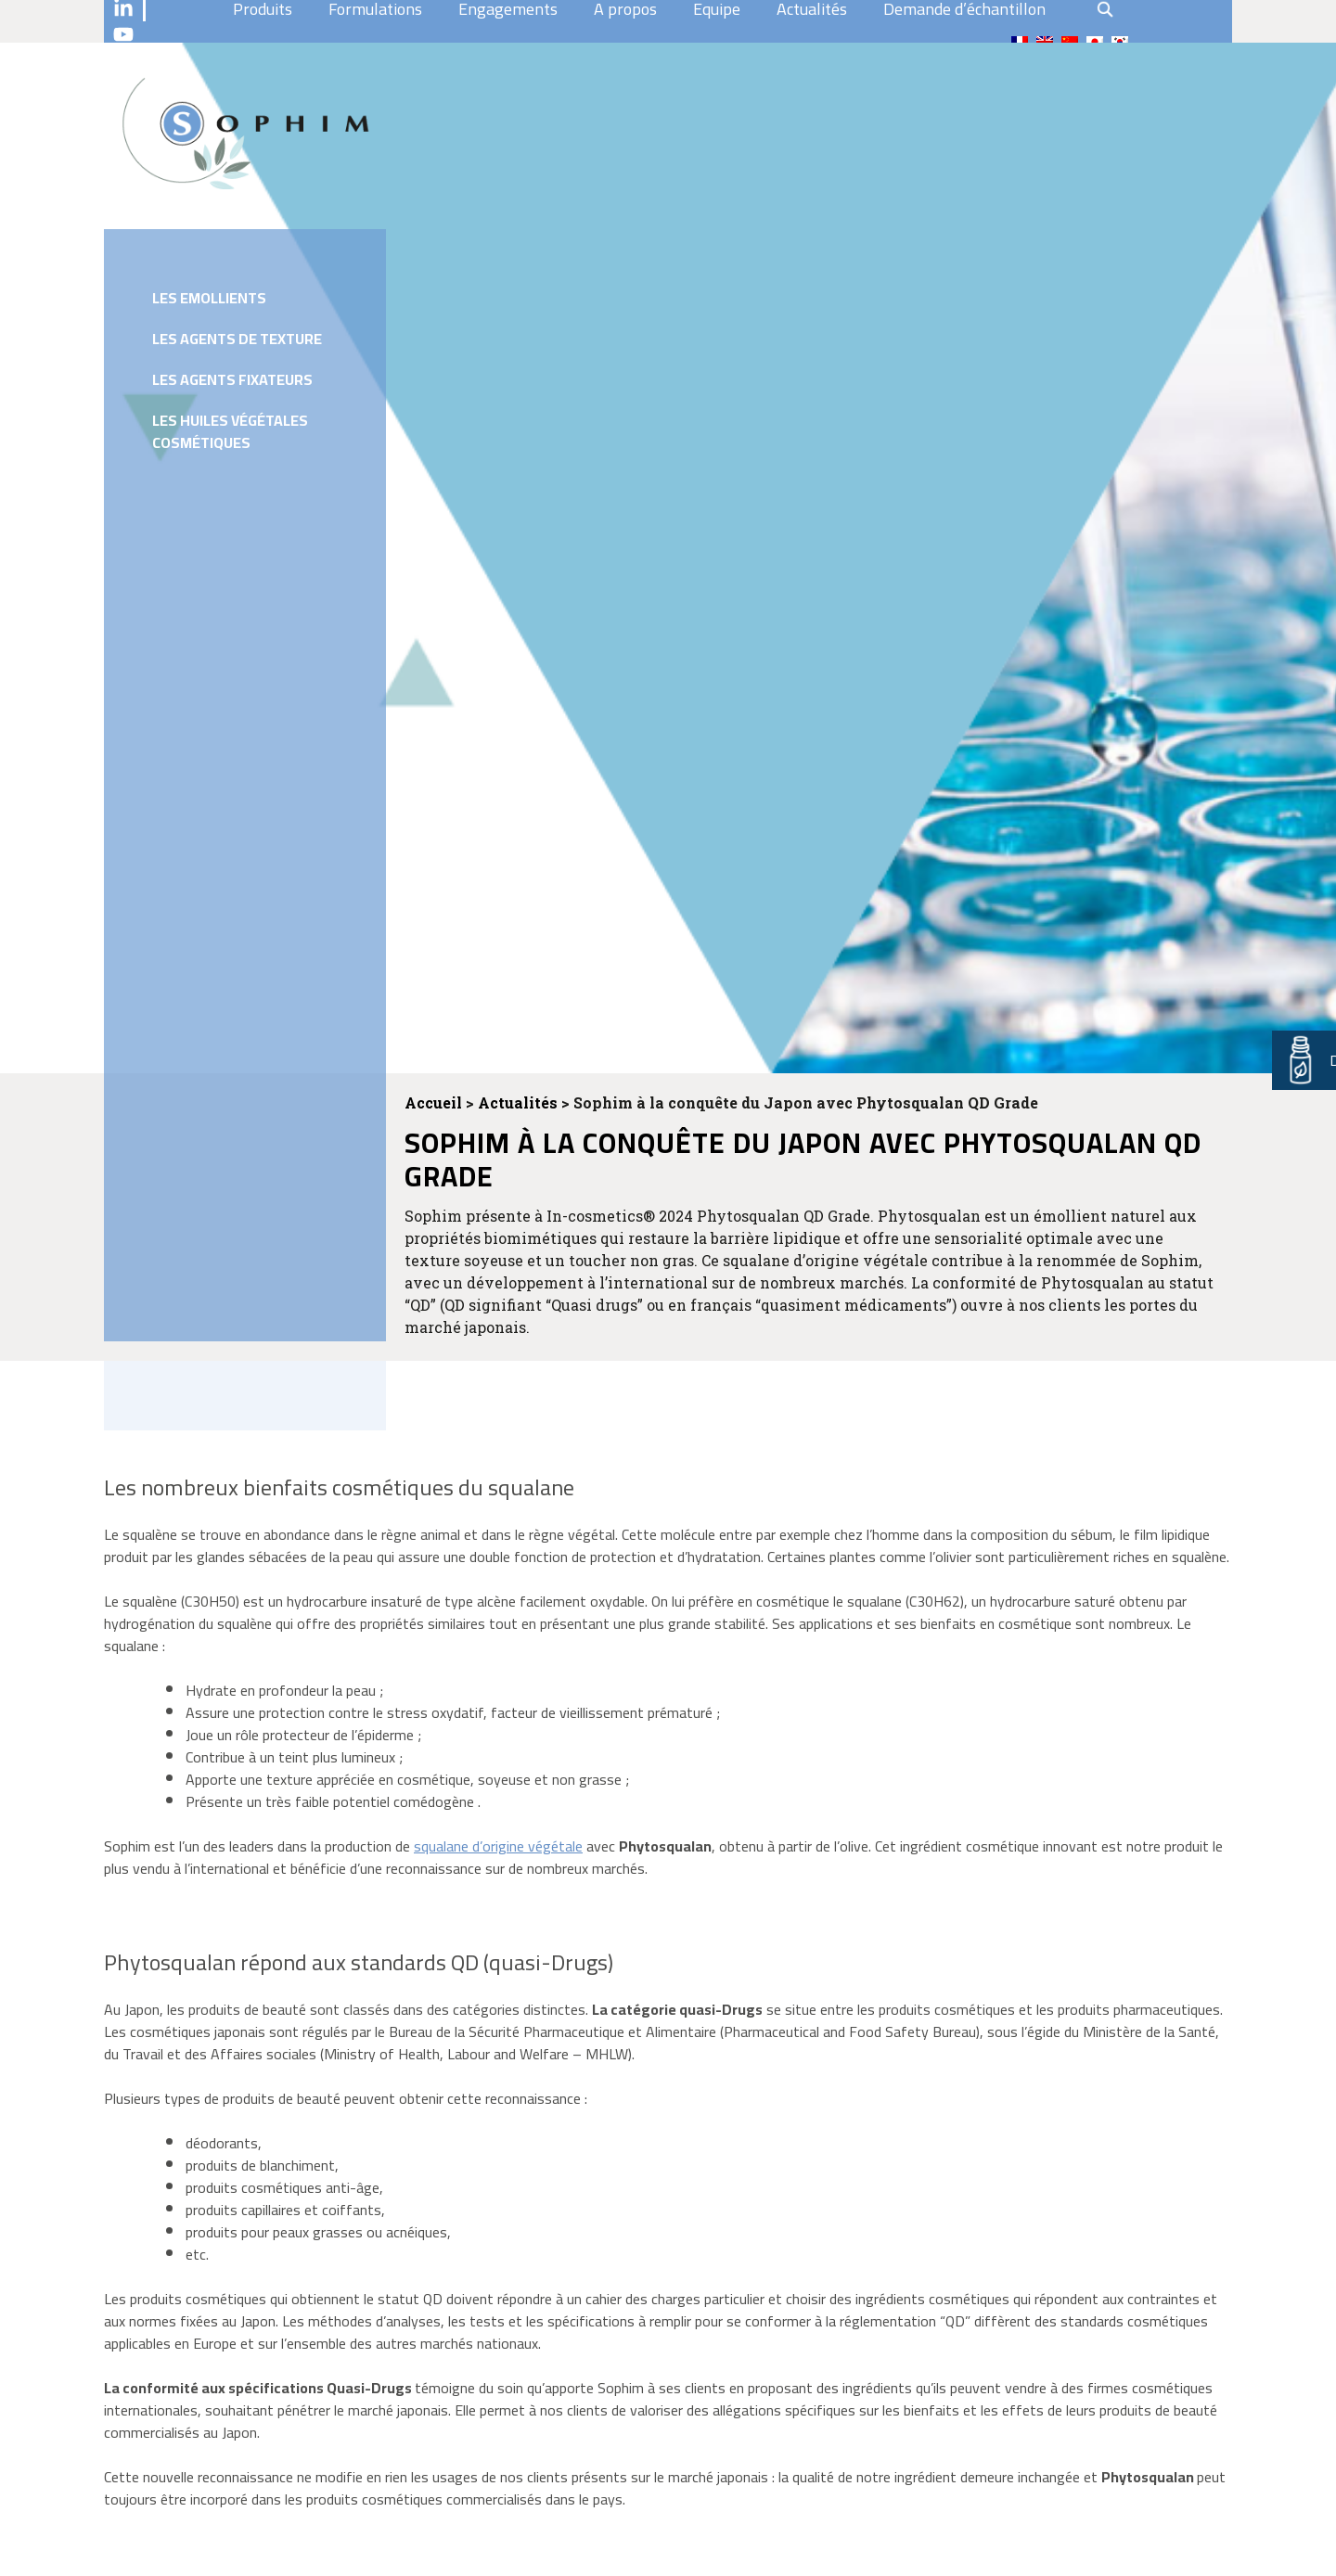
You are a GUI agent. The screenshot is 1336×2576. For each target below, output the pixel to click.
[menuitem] (1019, 41)
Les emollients (209, 298)
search (1105, 9)
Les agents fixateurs (232, 379)
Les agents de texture (237, 338)
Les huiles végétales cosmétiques (230, 431)
